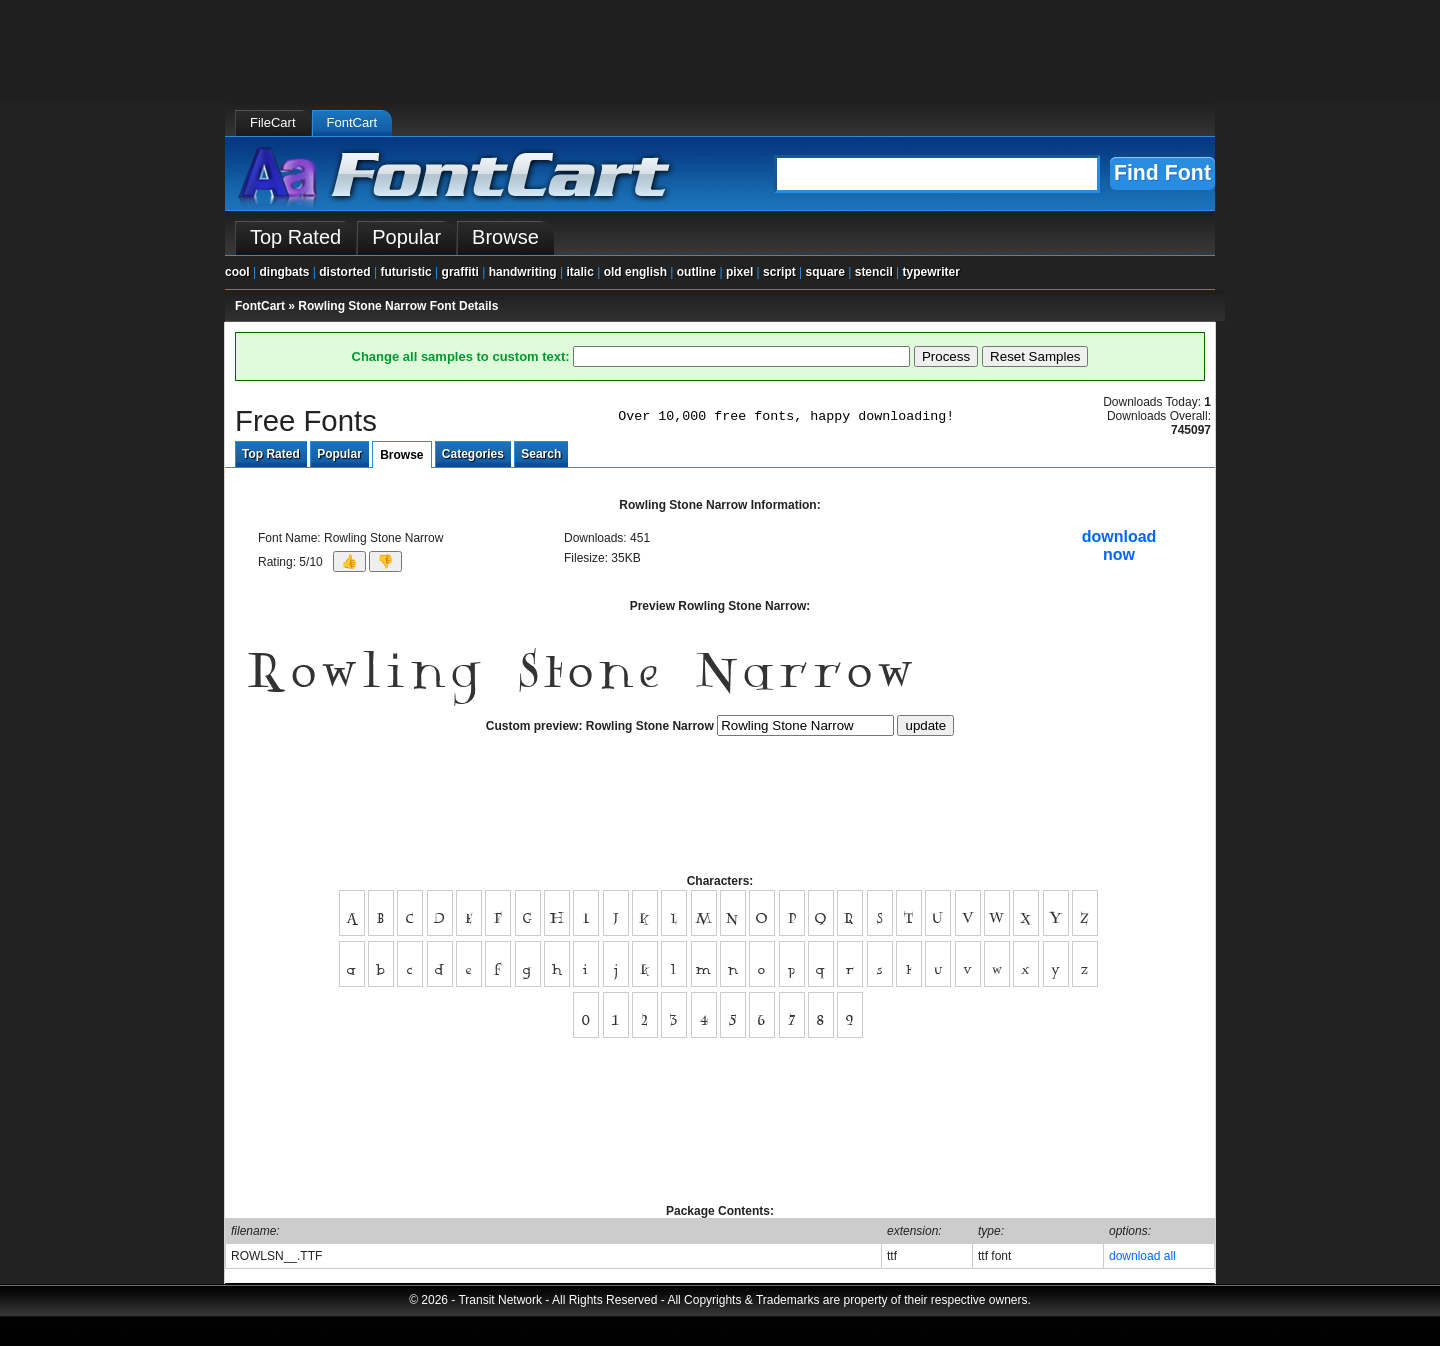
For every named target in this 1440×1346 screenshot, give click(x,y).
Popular (339, 454)
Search (541, 454)
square (825, 272)
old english (635, 272)
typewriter (931, 272)
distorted (344, 272)
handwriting (523, 272)
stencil (874, 272)
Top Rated (271, 454)
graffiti (460, 272)
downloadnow (1119, 545)
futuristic (405, 272)
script (779, 272)
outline (696, 272)
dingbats (284, 272)
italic (579, 272)
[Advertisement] (720, 812)
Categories (473, 454)
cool (237, 272)
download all (1142, 1256)
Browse (401, 455)
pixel (739, 272)
